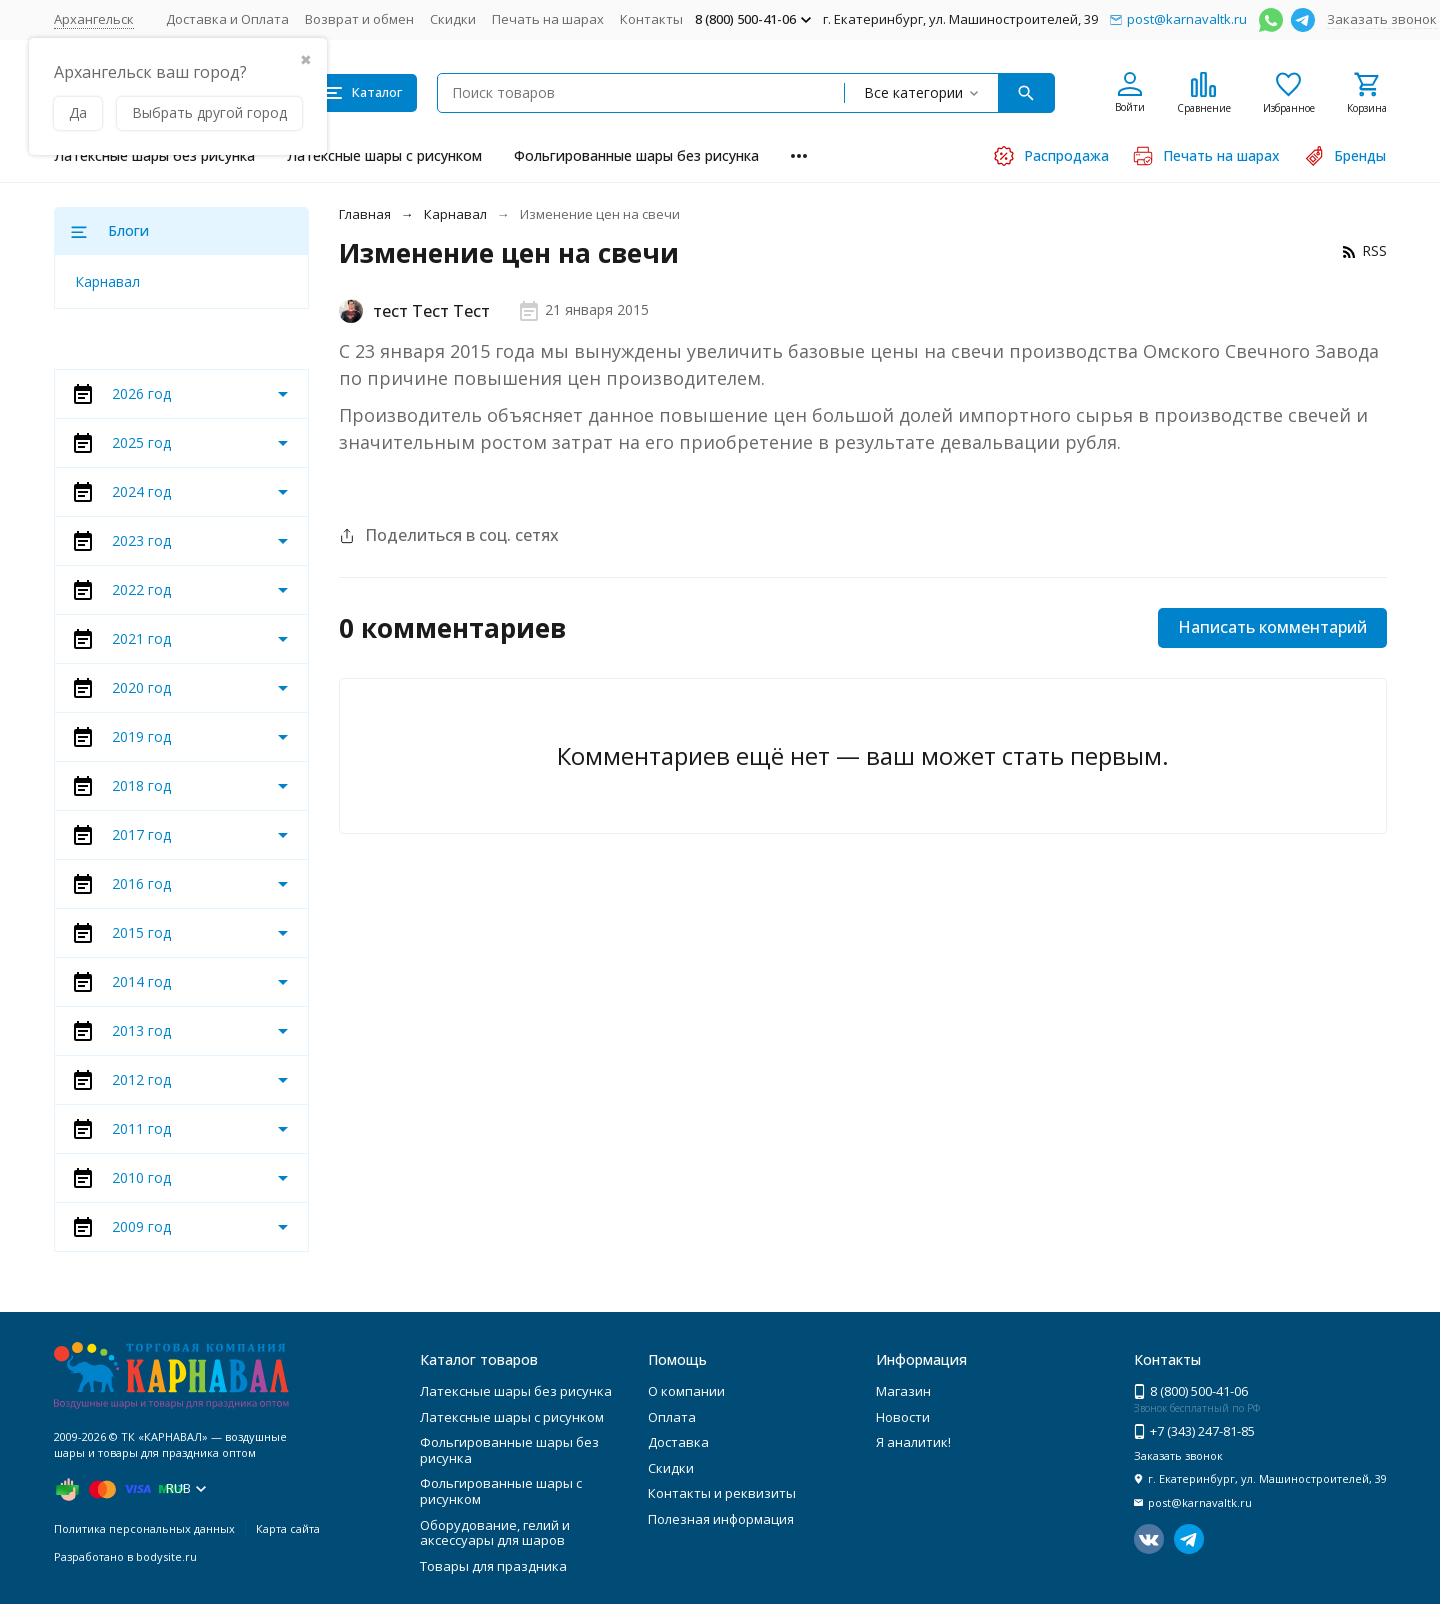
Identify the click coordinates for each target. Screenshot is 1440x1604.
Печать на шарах (548, 19)
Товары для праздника (493, 1566)
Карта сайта (288, 1528)
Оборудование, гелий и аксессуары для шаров (495, 1533)
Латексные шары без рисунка (154, 155)
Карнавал (455, 214)
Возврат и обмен (359, 19)
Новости (903, 1417)
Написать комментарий (1272, 627)
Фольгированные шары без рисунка (636, 155)
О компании (686, 1391)
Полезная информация (721, 1519)
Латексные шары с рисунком (384, 155)
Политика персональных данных (144, 1528)
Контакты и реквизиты (722, 1493)
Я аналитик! (913, 1442)
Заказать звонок (1382, 19)
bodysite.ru (166, 1556)
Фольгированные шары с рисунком (501, 1491)
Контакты (651, 19)
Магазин (903, 1391)
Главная (365, 214)
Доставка (678, 1442)
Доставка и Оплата (227, 19)
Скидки (453, 19)
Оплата (672, 1417)
